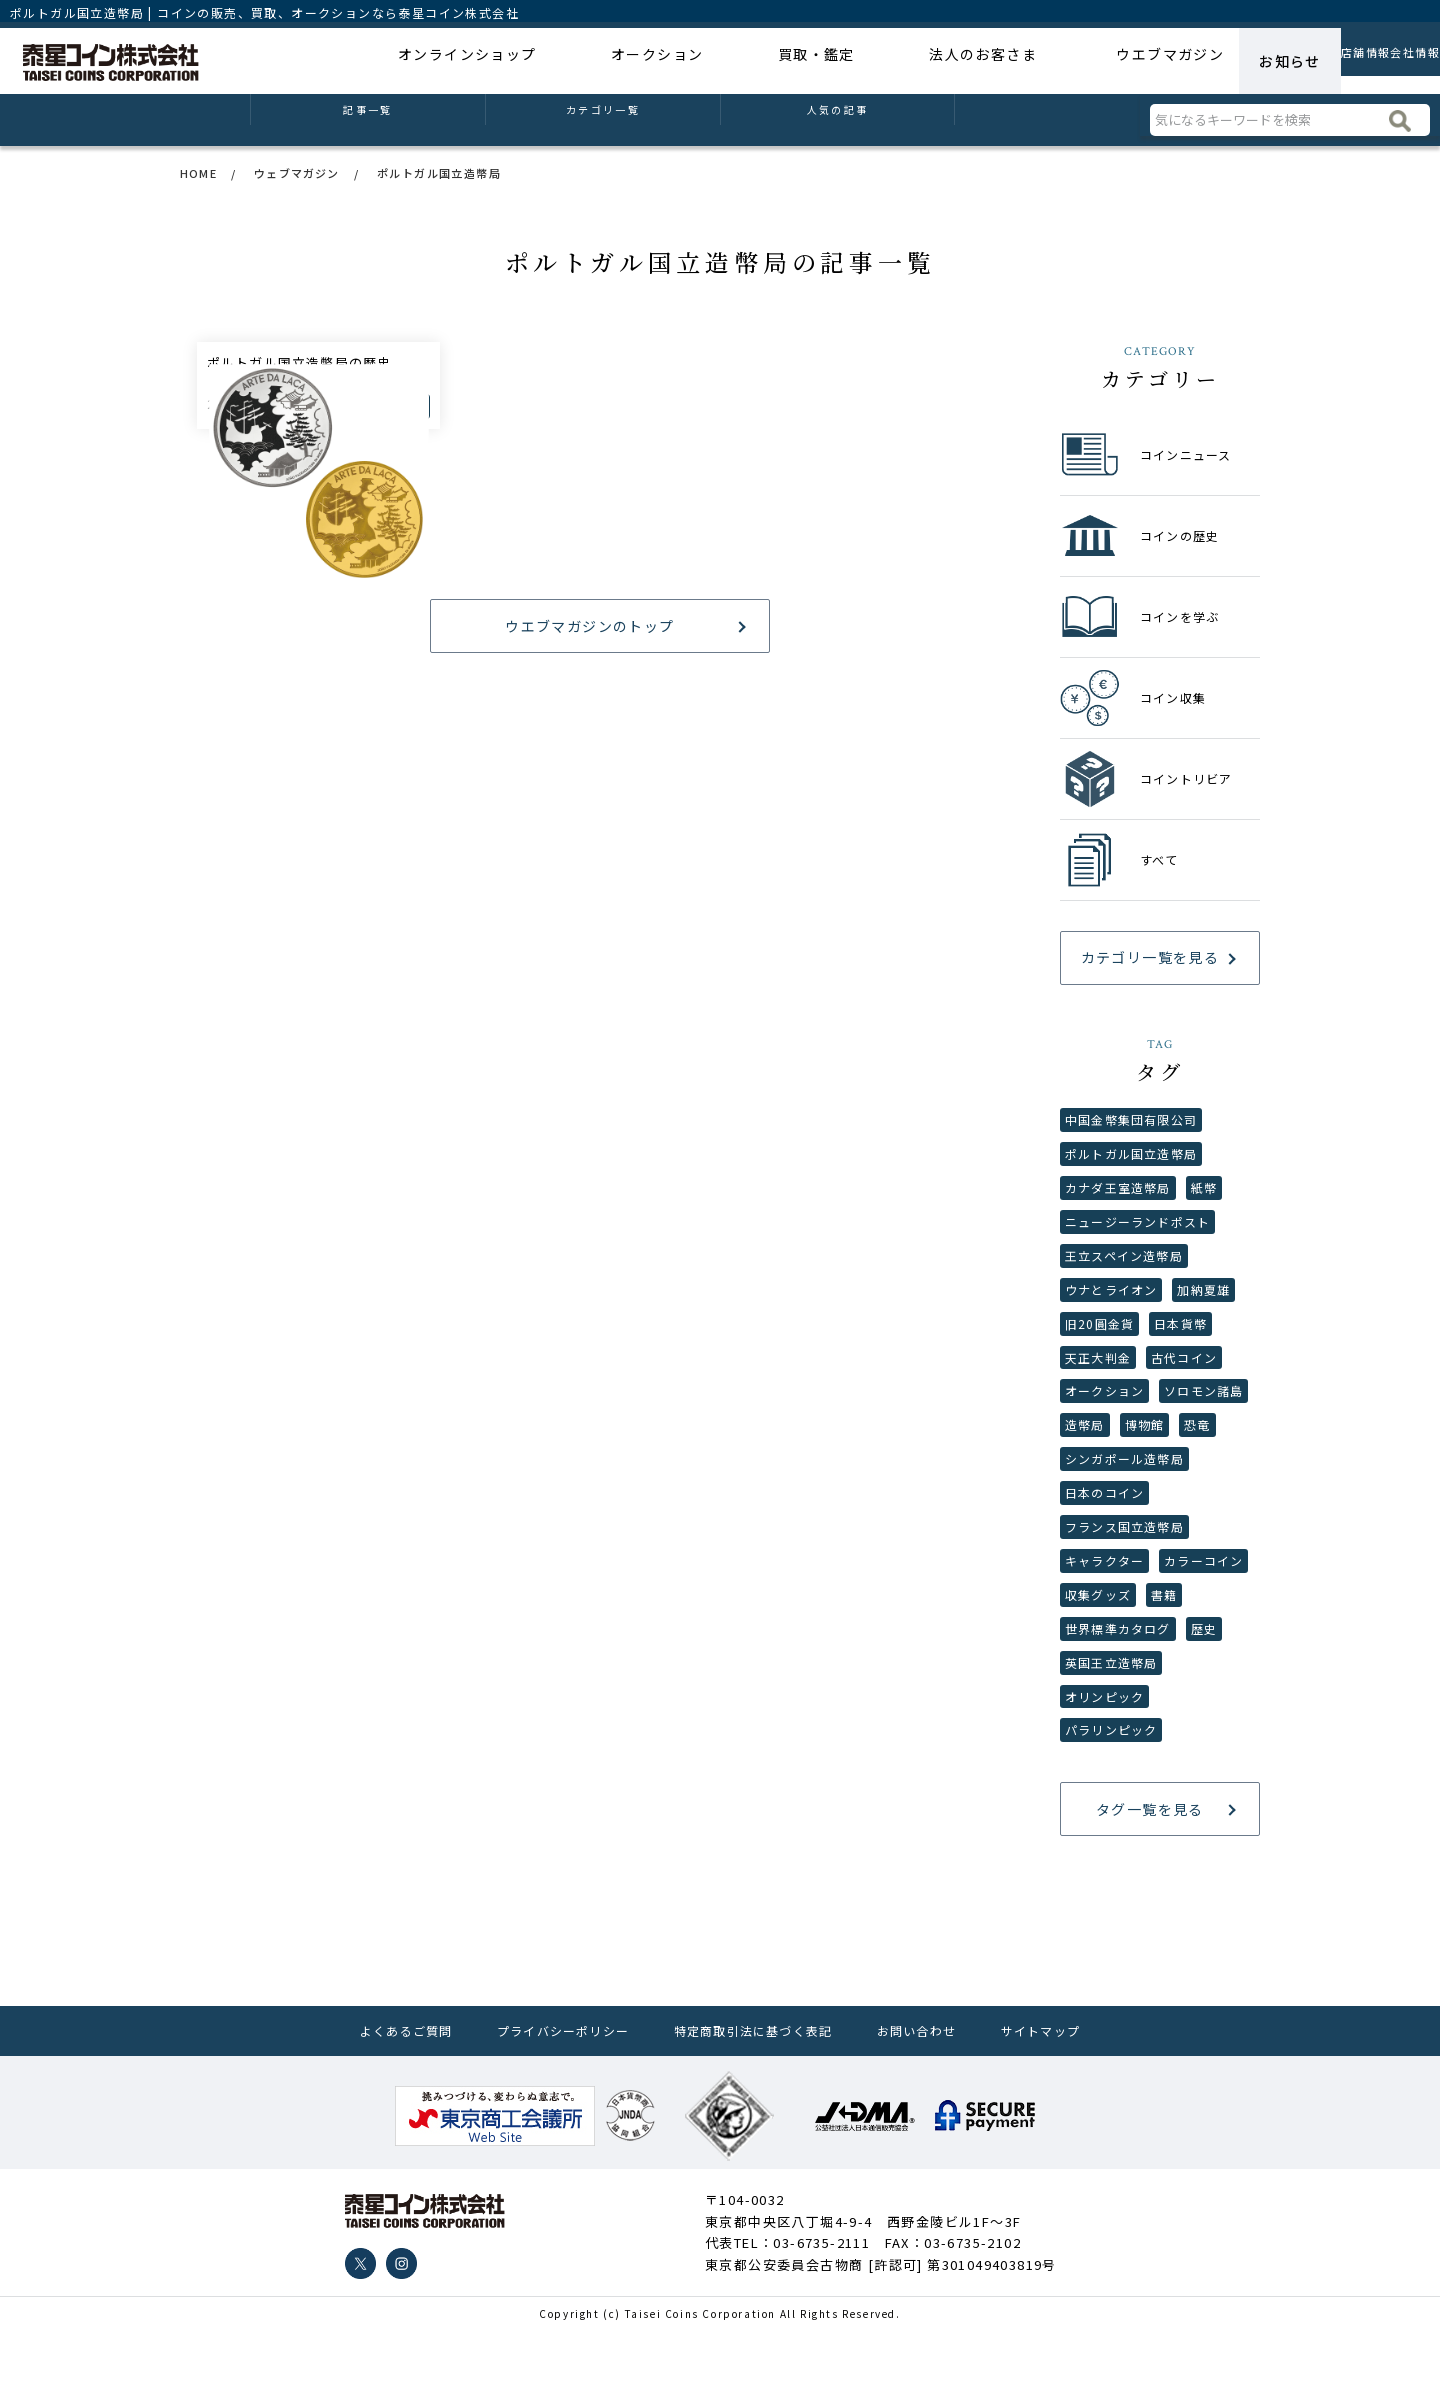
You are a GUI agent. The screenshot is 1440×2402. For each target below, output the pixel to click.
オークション (618, 61)
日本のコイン (1105, 1551)
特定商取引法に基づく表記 (756, 2103)
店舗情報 (1288, 61)
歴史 (1078, 1731)
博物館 (1085, 1479)
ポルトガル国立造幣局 (1132, 1156)
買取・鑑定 (747, 61)
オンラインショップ (458, 61)
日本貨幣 (1182, 1336)
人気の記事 (837, 120)
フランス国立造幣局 (1125, 1587)
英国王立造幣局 (1159, 1731)
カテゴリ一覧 (603, 120)
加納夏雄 (1206, 1300)
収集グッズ (1198, 1659)
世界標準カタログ (1165, 1695)
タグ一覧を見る (1150, 1883)
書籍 (1078, 1695)
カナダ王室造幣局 (1118, 1192)
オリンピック (1105, 1766)
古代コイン (1185, 1372)
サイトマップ (1037, 2103)
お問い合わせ (918, 2103)
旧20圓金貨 (1100, 1336)
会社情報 (1389, 61)
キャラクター (1105, 1623)
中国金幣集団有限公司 (1132, 1120)
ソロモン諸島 (1105, 1443)
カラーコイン (1105, 1659)
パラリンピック (1112, 1802)
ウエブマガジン (1061, 61)
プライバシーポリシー (565, 2103)
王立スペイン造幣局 (1125, 1264)
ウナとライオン (1112, 1300)
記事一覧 (368, 120)
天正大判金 (1098, 1372)
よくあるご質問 (410, 2103)
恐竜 (1138, 1479)
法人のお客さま (884, 61)
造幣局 (1185, 1443)
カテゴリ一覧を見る (1150, 957)
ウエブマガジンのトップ (589, 869)
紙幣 (1205, 1192)
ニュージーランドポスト (1138, 1228)
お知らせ (1186, 61)
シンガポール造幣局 (1125, 1515)
